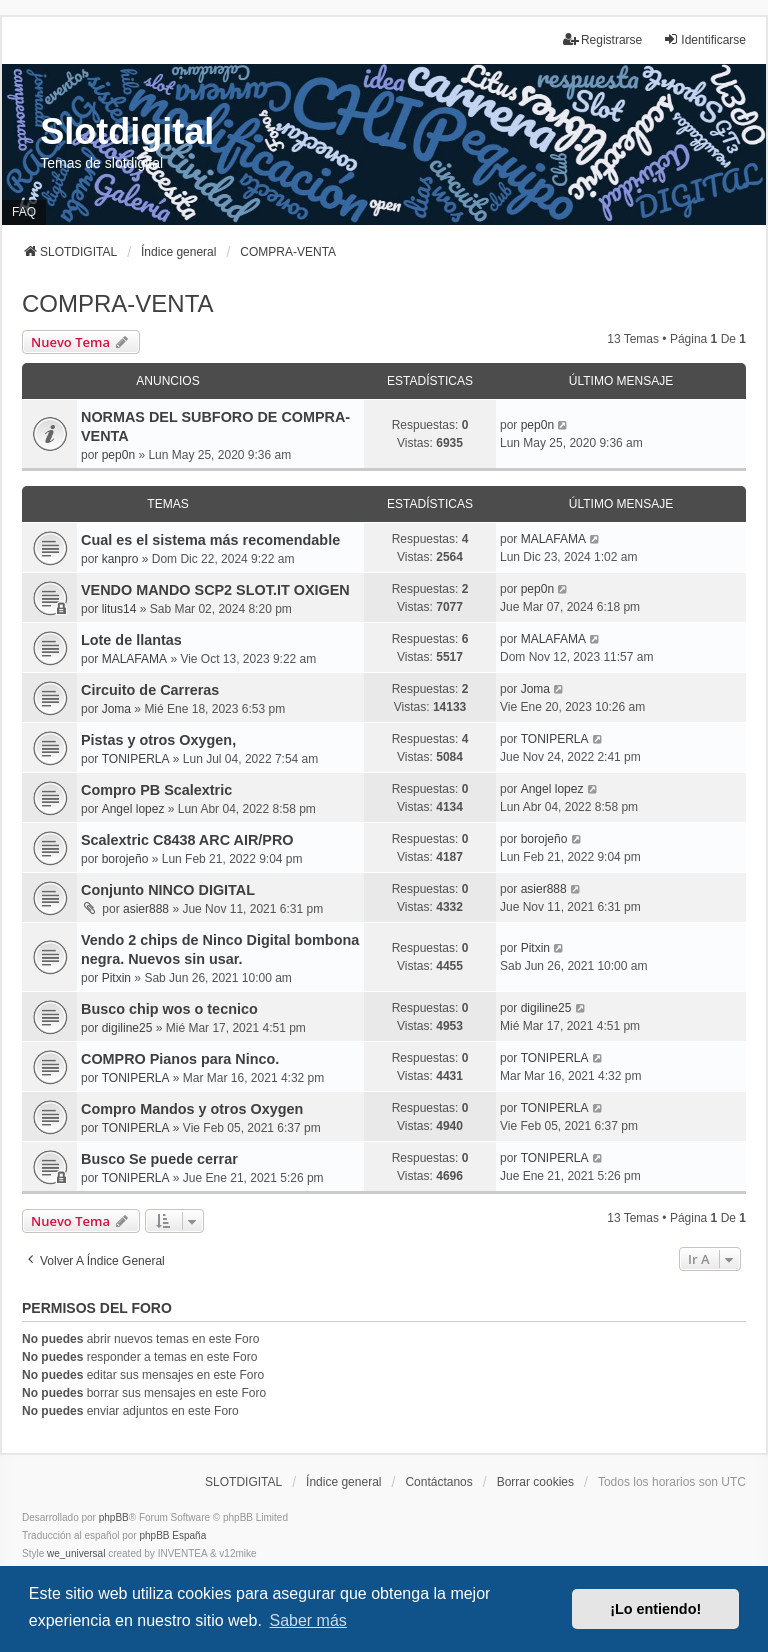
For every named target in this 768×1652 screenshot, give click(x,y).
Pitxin (116, 978)
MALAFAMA (553, 539)
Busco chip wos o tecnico (169, 1009)
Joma (116, 709)
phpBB (114, 1517)
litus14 (119, 609)
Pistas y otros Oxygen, (158, 740)
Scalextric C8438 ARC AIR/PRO (187, 840)
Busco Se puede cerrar (159, 1159)
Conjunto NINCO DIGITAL (168, 890)
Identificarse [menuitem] (704, 39)
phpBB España (172, 1535)
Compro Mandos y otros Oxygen (192, 1109)
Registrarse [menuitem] (602, 39)
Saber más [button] (307, 1620)
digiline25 (127, 1028)
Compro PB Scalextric (156, 790)
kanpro (120, 559)
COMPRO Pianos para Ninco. (180, 1059)
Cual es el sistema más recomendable (210, 540)
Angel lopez (133, 809)
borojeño (125, 859)
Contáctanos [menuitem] (438, 1482)
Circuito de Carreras (150, 690)
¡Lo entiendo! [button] (655, 1609)
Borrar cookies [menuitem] (535, 1482)
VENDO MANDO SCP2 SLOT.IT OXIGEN (215, 590)
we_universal (76, 1553)
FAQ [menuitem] (24, 212)
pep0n (118, 455)
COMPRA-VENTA (118, 303)
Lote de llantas (131, 640)
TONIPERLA (136, 759)
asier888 (146, 909)
